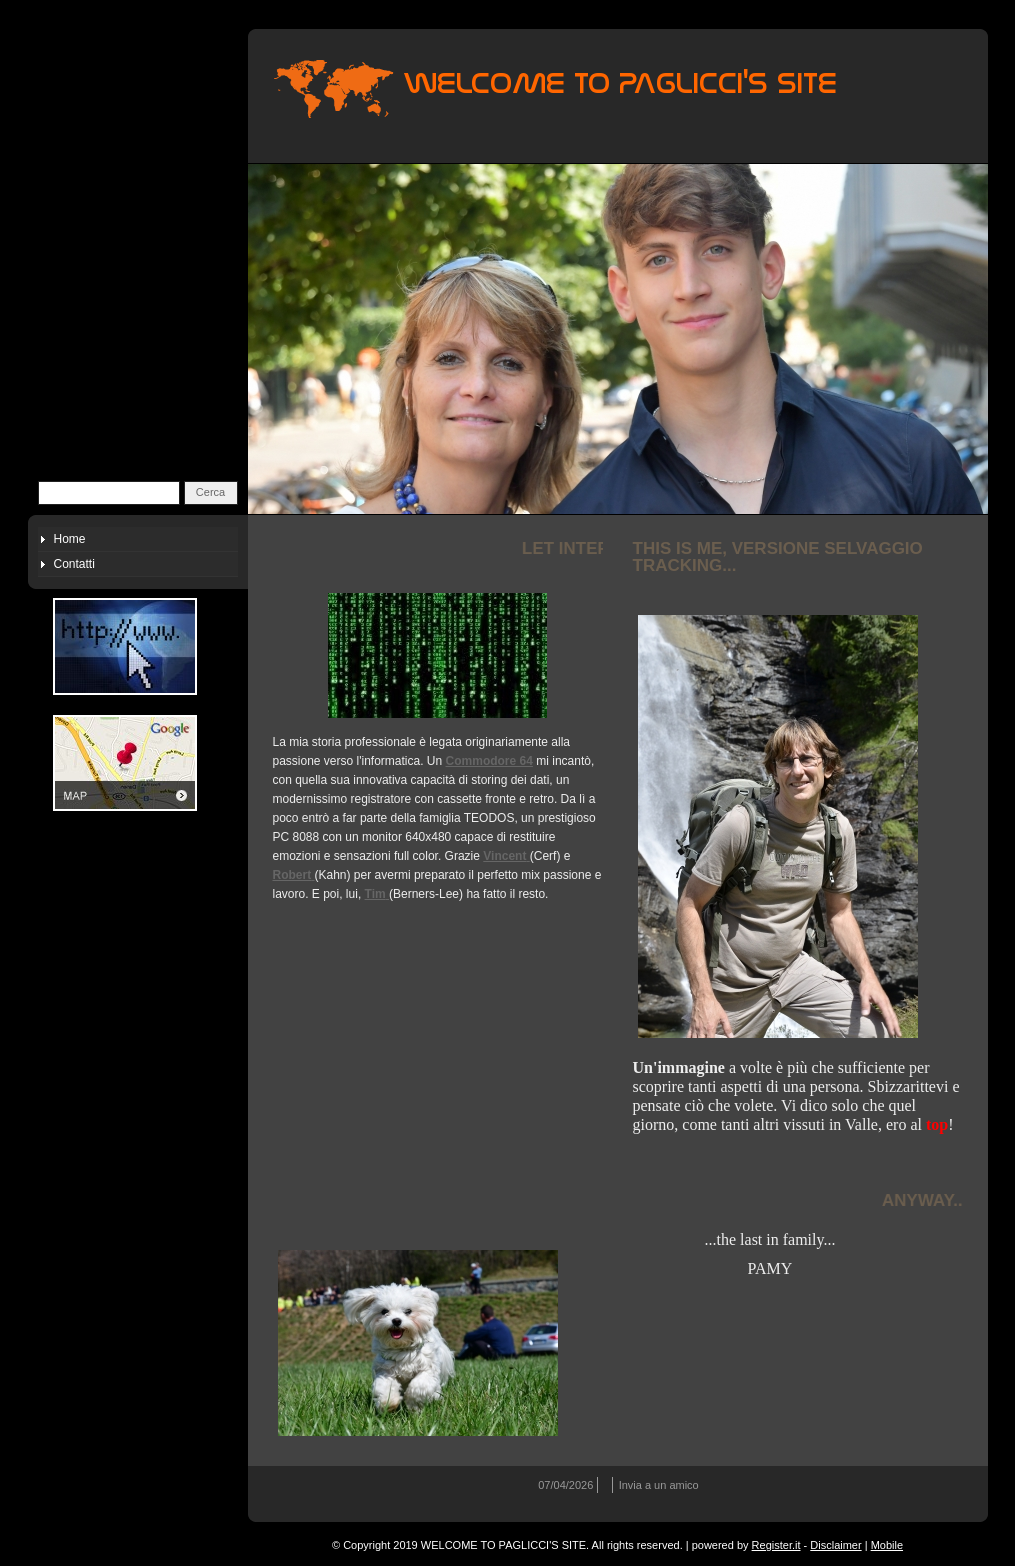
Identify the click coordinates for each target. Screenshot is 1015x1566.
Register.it (776, 1545)
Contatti (74, 564)
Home (70, 539)
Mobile (887, 1545)
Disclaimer (835, 1545)
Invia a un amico (659, 1485)
